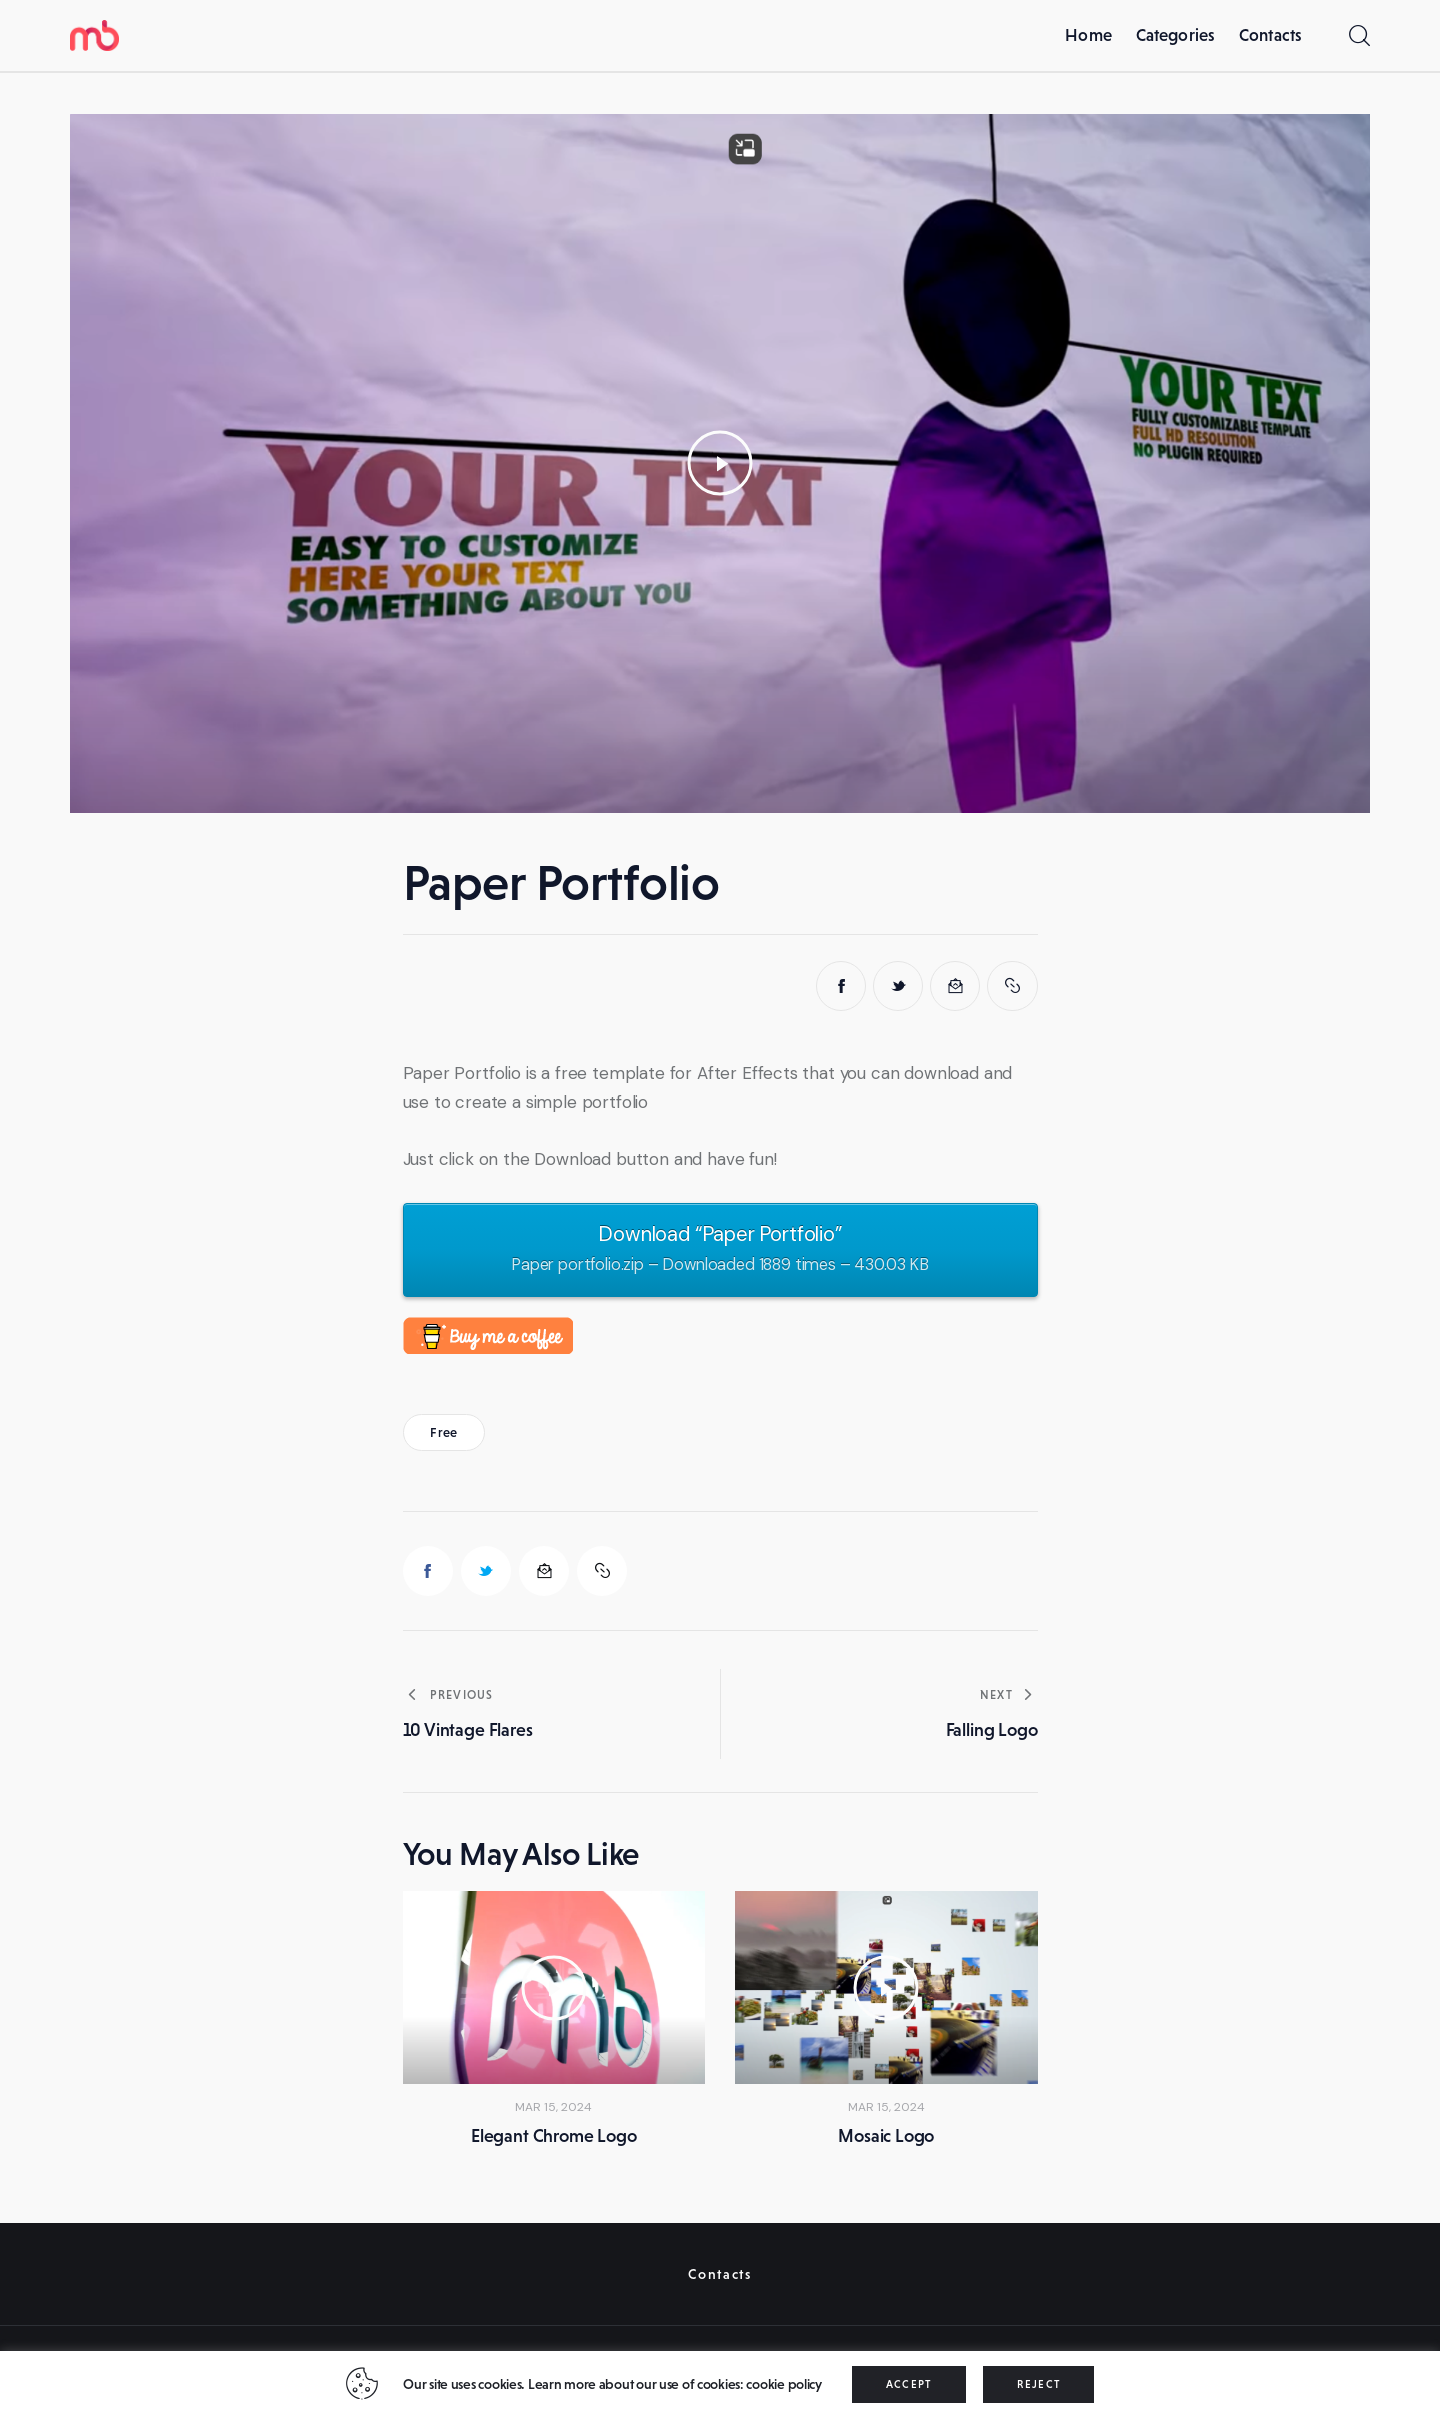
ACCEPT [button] (909, 2384)
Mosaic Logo (886, 2136)
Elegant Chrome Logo (554, 2136)
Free (443, 1432)
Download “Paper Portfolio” (720, 1250)
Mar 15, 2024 (553, 2107)
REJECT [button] (1038, 2384)
